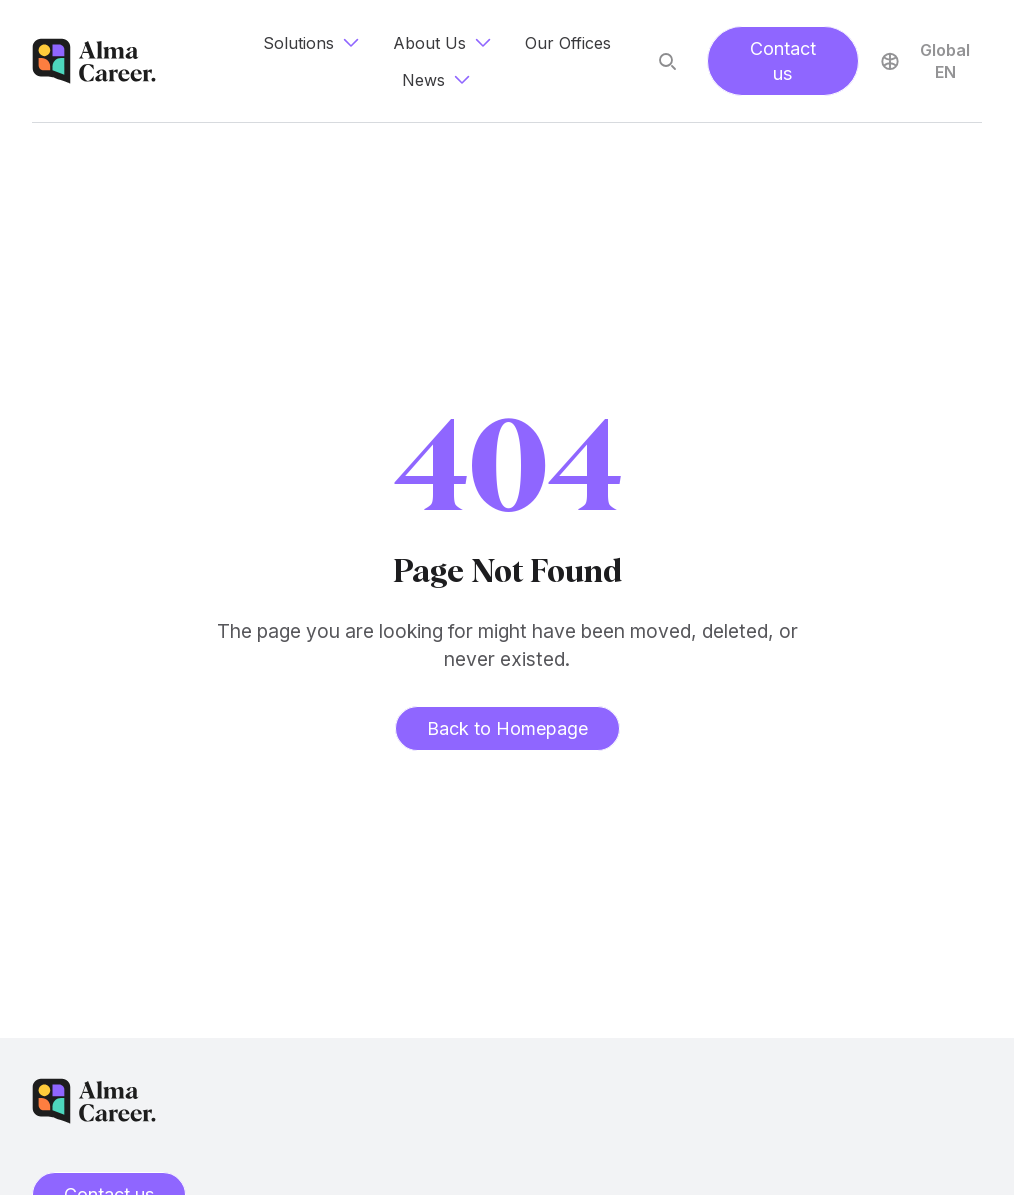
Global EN (924, 61)
